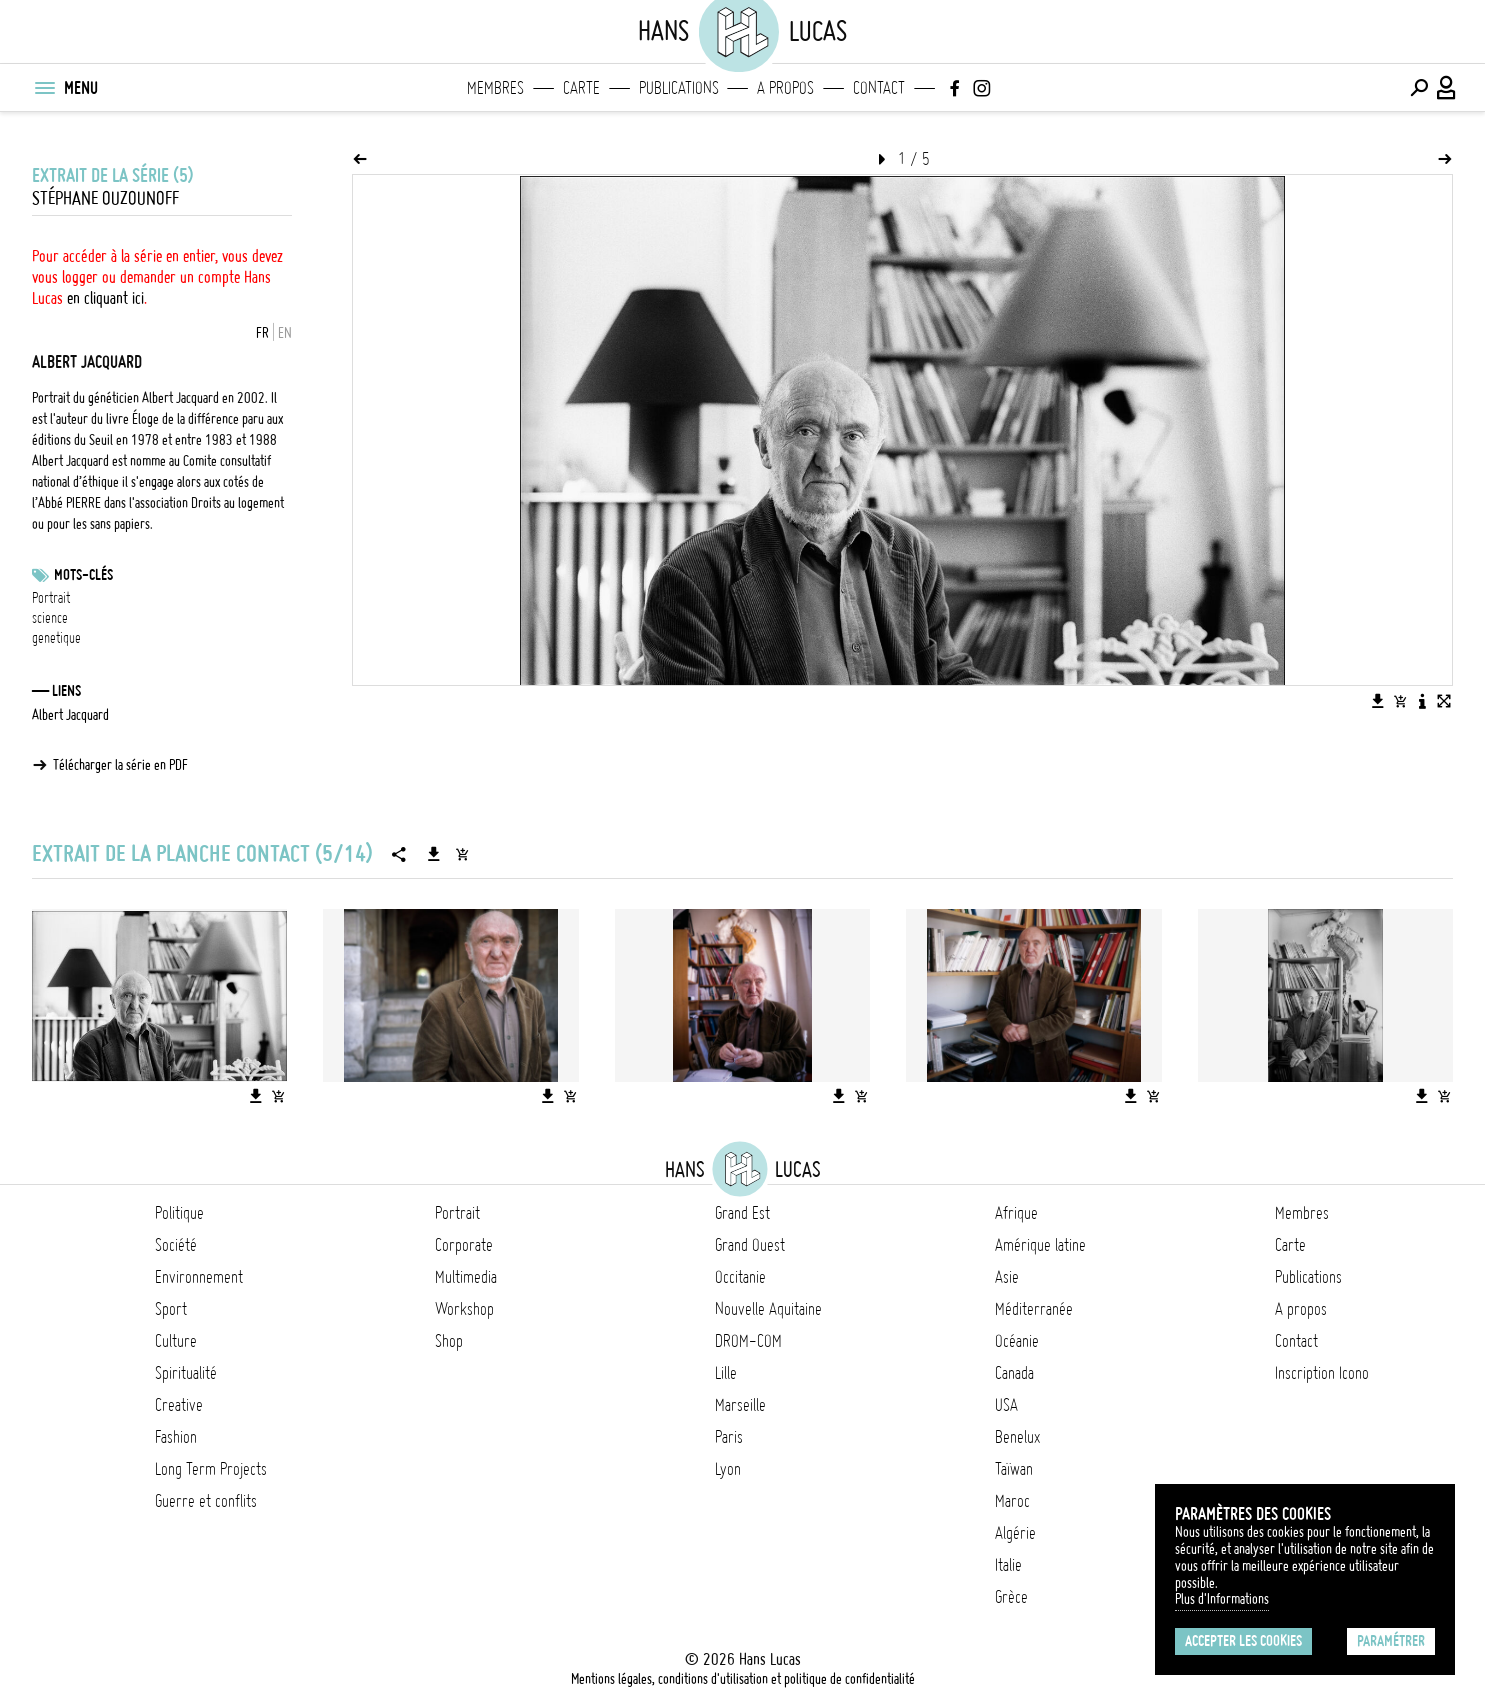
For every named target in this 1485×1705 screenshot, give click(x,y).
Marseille (740, 1405)
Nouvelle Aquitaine (768, 1309)
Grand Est (742, 1213)
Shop (449, 1341)
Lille (726, 1373)
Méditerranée (1034, 1309)
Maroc (1012, 1501)
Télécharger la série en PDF (120, 765)
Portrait (51, 598)
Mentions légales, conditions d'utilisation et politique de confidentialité (743, 1679)
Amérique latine (1040, 1245)
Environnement (199, 1277)
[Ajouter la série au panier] (462, 854)
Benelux (1017, 1437)
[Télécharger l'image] (1378, 701)
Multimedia (466, 1277)
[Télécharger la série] (434, 854)
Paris (729, 1437)
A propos (785, 88)
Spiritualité (186, 1373)
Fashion (176, 1437)
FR (262, 333)
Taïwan (1014, 1469)
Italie (1008, 1565)
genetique (56, 638)
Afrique (1016, 1213)
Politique (179, 1213)
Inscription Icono (1322, 1373)
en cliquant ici (105, 298)
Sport (171, 1309)
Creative (179, 1405)
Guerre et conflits (206, 1501)
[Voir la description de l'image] (1422, 701)
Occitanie (740, 1277)
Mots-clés (83, 575)
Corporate (464, 1245)
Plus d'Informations (1222, 1599)
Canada (1014, 1373)
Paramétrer (1391, 1641)
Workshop (464, 1309)
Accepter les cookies (1243, 1641)
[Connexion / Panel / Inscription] (1447, 88)
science (50, 618)
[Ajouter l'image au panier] (1400, 701)
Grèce (1011, 1597)
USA (1006, 1405)
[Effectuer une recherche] (1419, 88)
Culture (176, 1341)
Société (176, 1245)
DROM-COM (748, 1341)
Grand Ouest (750, 1245)
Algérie (1015, 1533)
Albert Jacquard (70, 715)
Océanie (1017, 1341)
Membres (495, 88)
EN (285, 333)
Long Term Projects (211, 1469)
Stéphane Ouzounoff (105, 198)
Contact (879, 88)
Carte (581, 88)
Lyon (728, 1469)
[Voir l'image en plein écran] (1444, 701)
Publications (679, 88)
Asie (1007, 1277)
